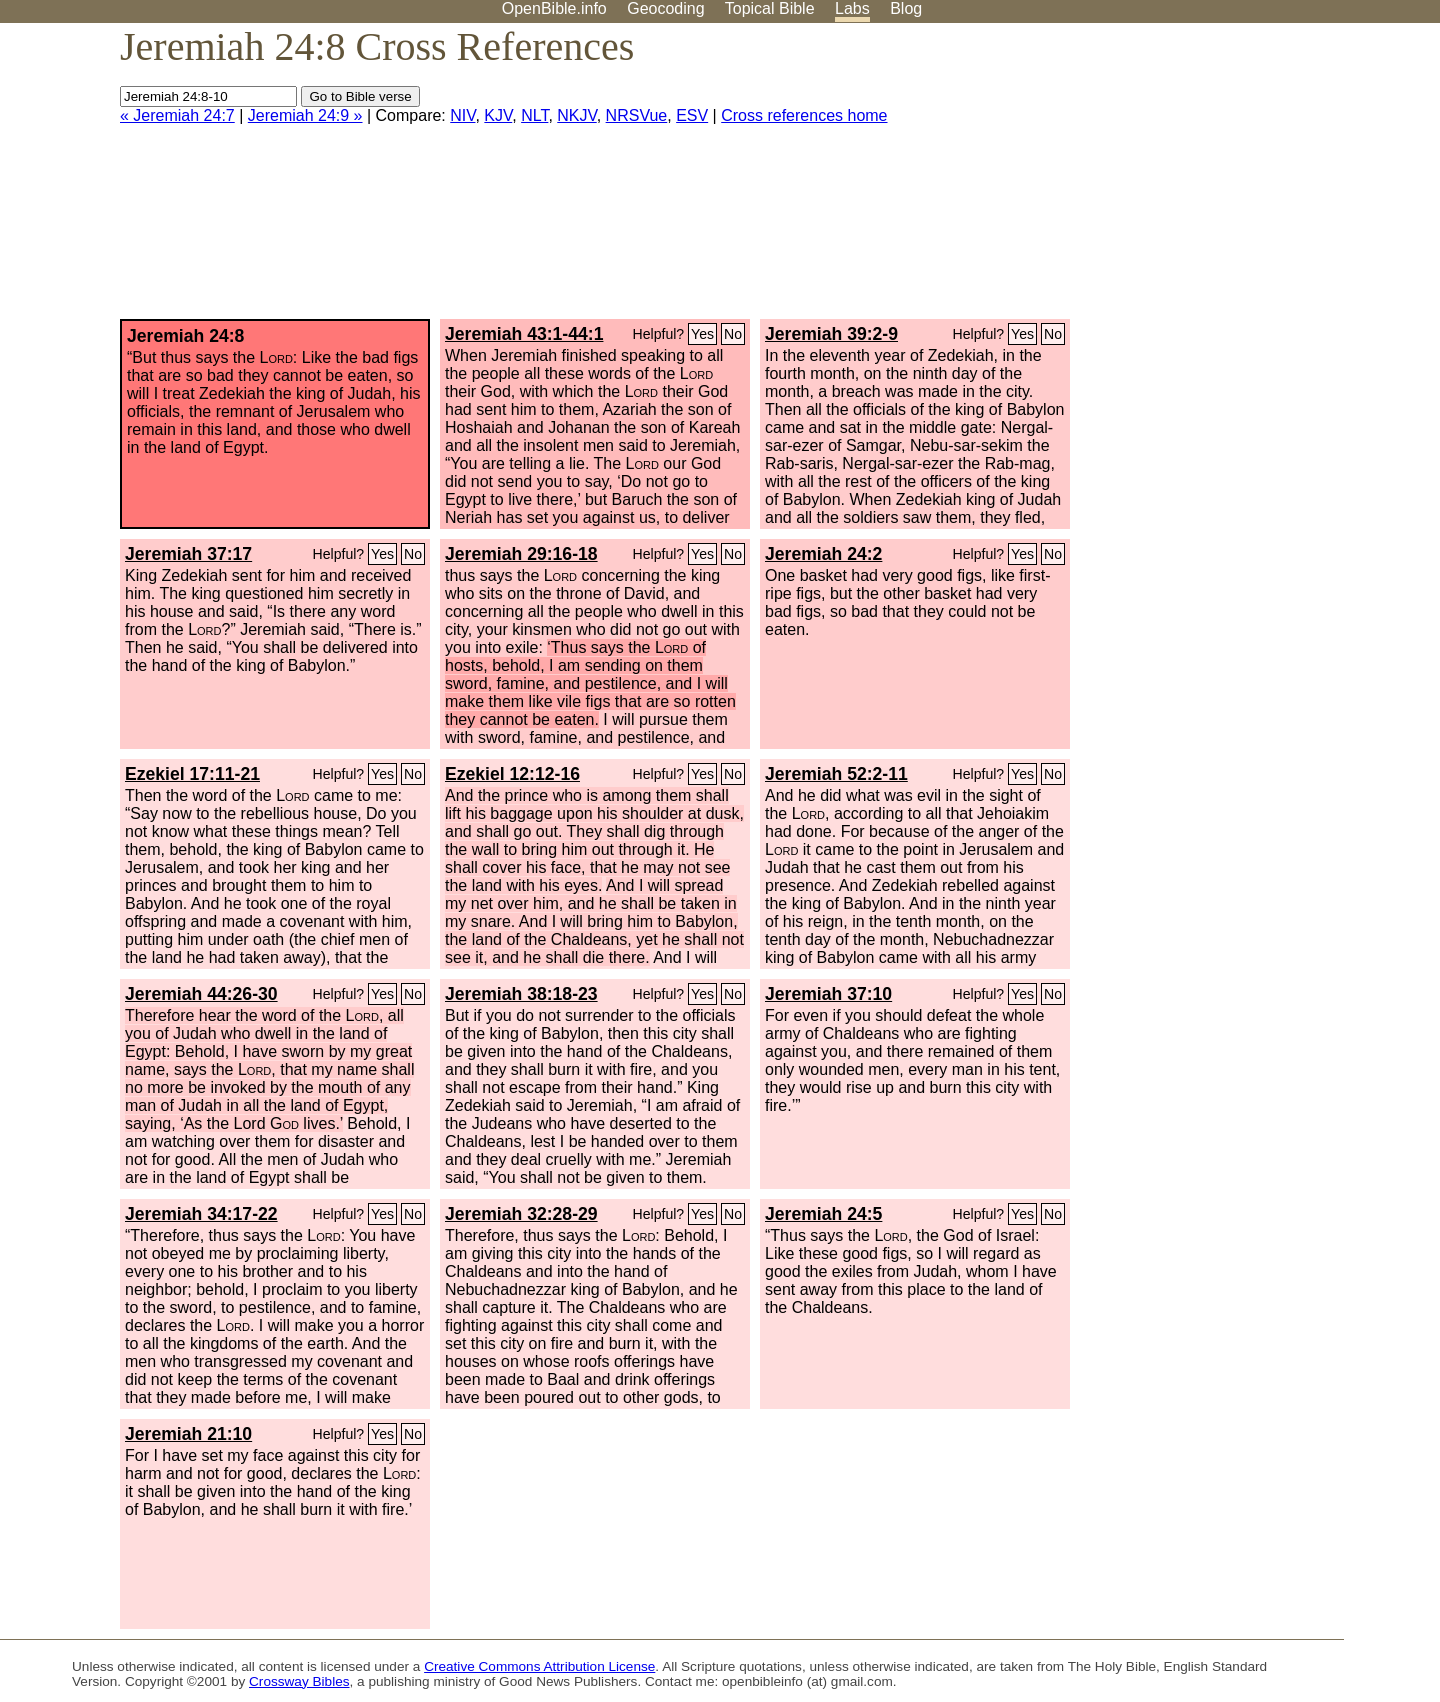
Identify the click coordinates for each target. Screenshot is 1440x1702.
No (733, 334)
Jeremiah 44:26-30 (201, 994)
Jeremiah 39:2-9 (831, 334)
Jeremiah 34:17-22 (201, 1214)
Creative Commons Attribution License (539, 1666)
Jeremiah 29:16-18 (521, 554)
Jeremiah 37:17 (188, 554)
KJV (498, 115)
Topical (770, 8)
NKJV (576, 115)
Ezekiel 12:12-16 (512, 774)
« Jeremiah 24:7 (177, 115)
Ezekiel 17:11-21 (192, 774)
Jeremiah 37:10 (828, 994)
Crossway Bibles (299, 1681)
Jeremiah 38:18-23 (521, 994)
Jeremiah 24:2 (823, 554)
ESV (692, 115)
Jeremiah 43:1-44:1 (524, 334)
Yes (702, 334)
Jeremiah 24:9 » (305, 115)
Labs (852, 8)
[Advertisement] (1238, 179)
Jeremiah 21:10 (188, 1434)
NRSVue (637, 115)
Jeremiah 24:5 (823, 1214)
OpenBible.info (554, 8)
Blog (906, 8)
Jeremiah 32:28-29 (521, 1214)
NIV (462, 115)
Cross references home (804, 115)
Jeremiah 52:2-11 (836, 774)
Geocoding (665, 8)
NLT (534, 115)
